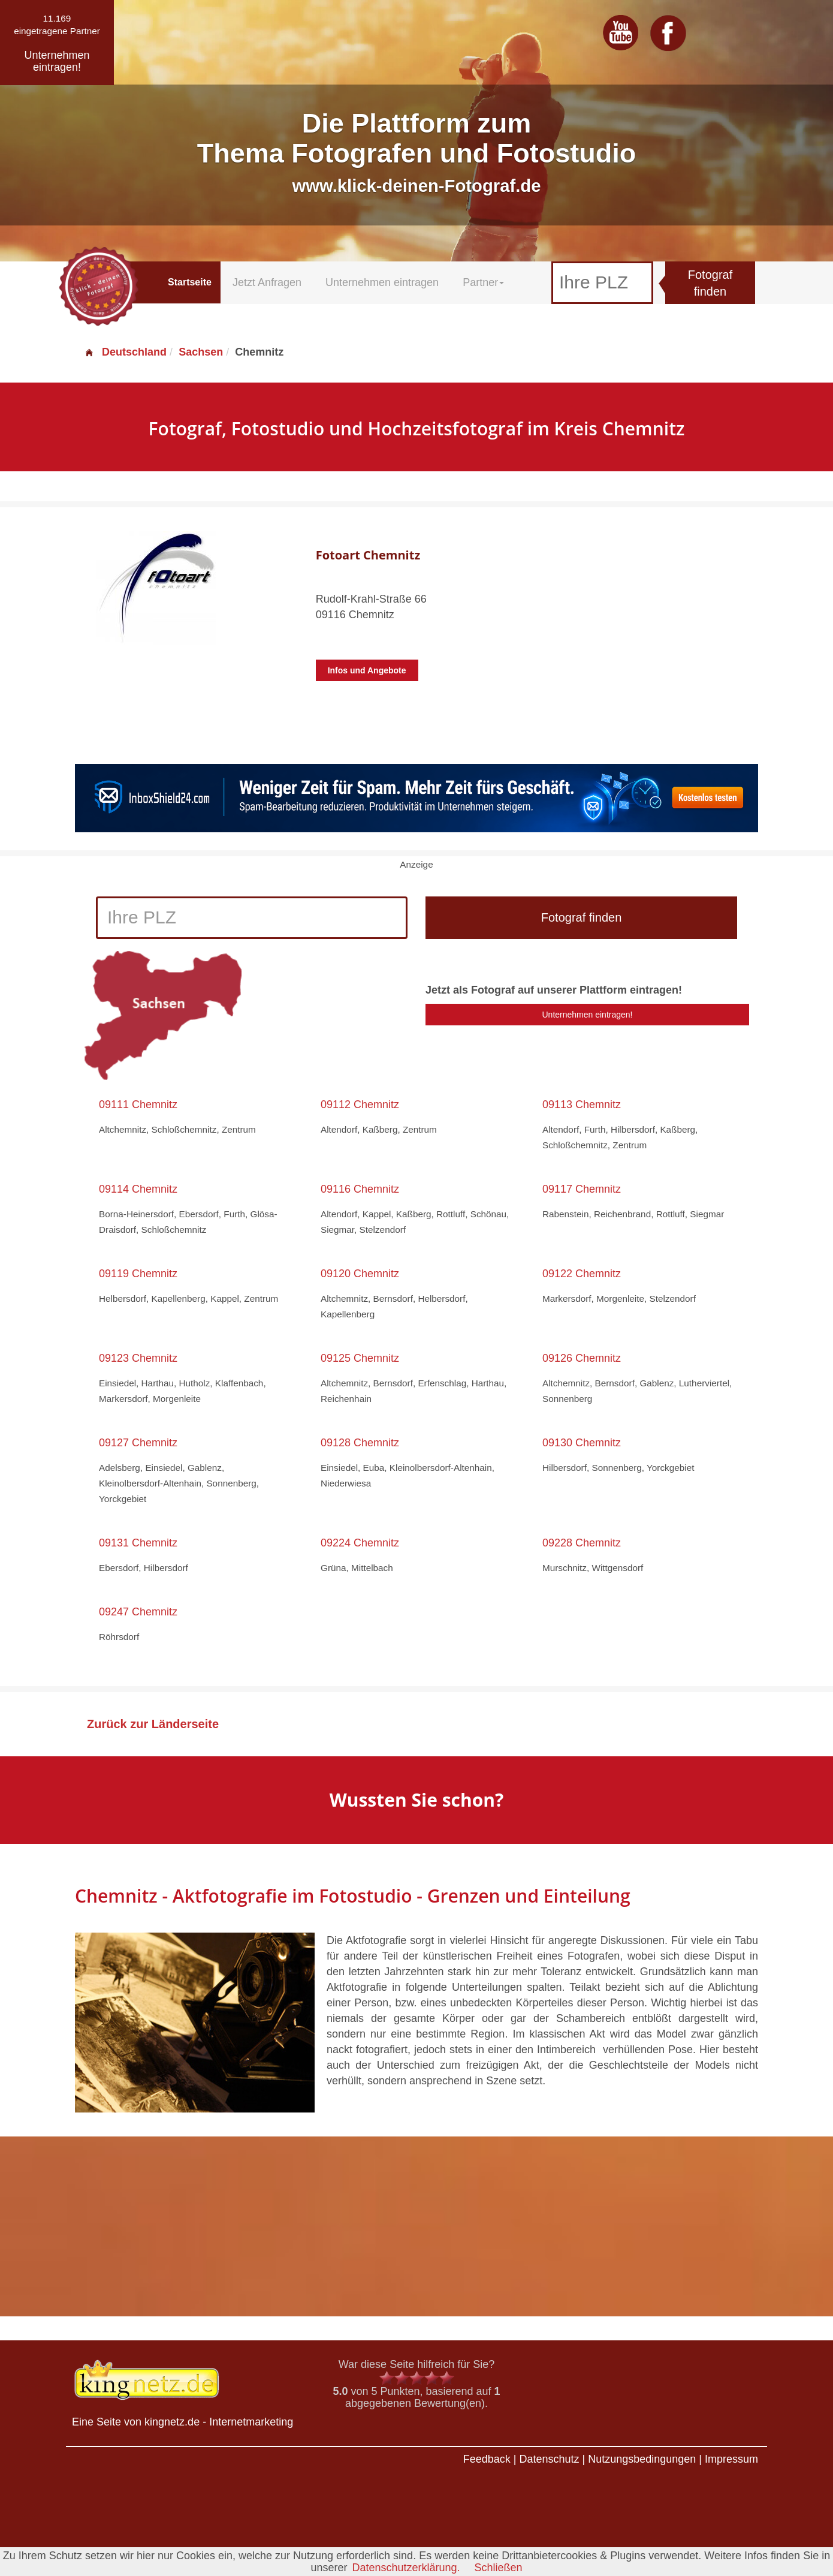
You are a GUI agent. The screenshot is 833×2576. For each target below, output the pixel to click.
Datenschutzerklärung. (406, 2568)
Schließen (499, 2568)
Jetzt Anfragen (267, 282)
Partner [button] (483, 282)
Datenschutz (549, 2459)
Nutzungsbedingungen (642, 2459)
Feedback (487, 2459)
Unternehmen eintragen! (587, 1014)
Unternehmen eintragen (382, 282)
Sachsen (201, 352)
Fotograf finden (710, 283)
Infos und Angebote (367, 670)
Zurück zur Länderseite (153, 1724)
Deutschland (125, 352)
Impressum (731, 2459)
